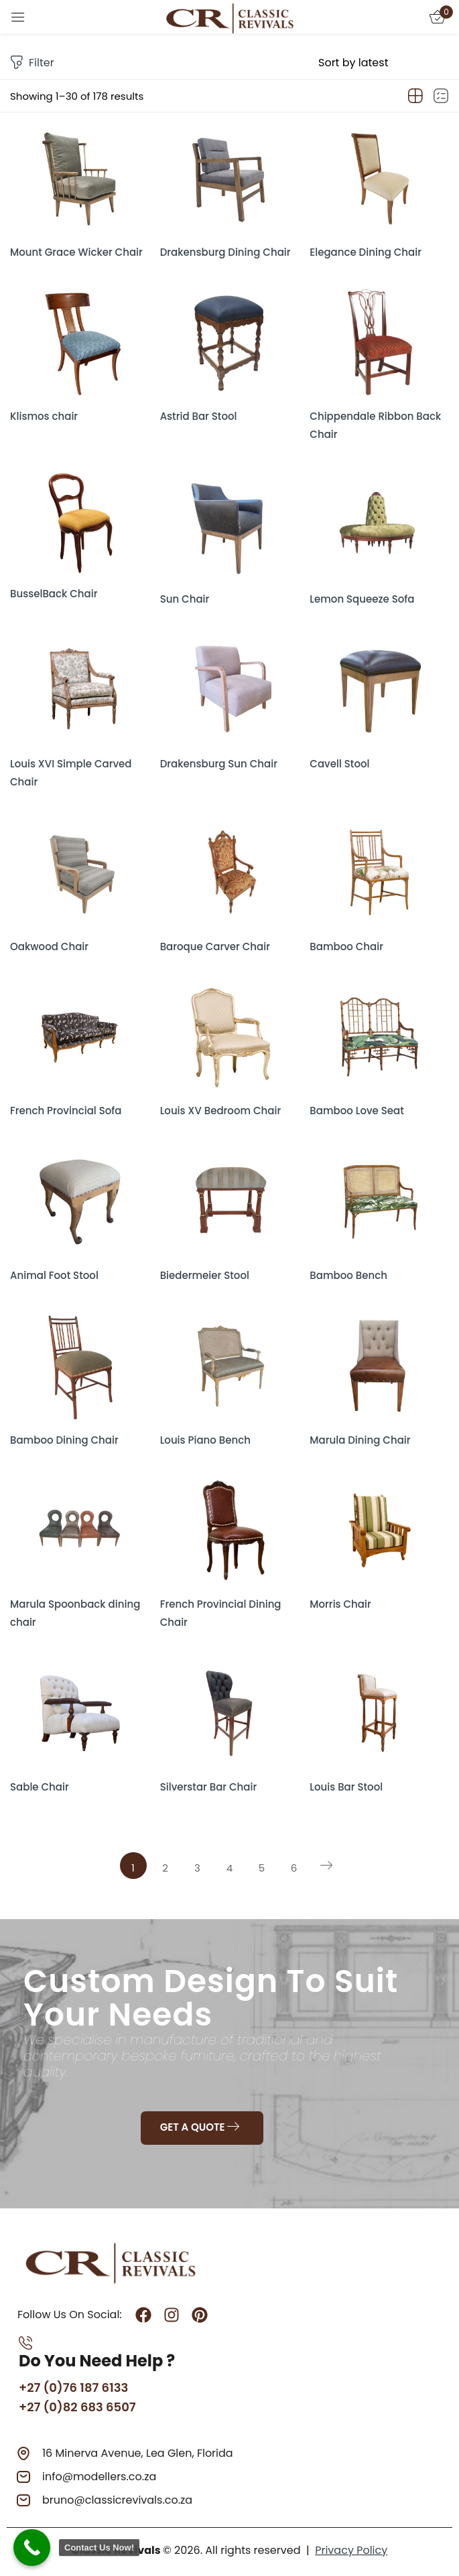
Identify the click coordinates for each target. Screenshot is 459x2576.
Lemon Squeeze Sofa (362, 599)
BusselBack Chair (53, 594)
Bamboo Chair (346, 946)
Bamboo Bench (348, 1275)
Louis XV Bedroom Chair (220, 1111)
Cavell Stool (339, 764)
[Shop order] (383, 63)
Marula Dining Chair (360, 1440)
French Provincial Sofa (65, 1111)
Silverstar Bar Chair (208, 1787)
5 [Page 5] (262, 1868)
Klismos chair (44, 416)
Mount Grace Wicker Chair (76, 252)
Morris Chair (340, 1604)
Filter (32, 63)
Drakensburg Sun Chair (218, 764)
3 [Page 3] (197, 1868)
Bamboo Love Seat (357, 1111)
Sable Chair (39, 1787)
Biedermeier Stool (204, 1275)
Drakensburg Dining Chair (225, 252)
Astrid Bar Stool (198, 416)
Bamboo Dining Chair (64, 1440)
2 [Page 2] (165, 1868)
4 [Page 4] (229, 1868)
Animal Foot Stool (54, 1275)
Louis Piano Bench (205, 1440)
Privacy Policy (351, 2550)
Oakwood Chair (49, 946)
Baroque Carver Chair (215, 946)
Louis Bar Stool (346, 1787)
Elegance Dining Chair (365, 252)
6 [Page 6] (294, 1868)
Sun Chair (185, 599)
